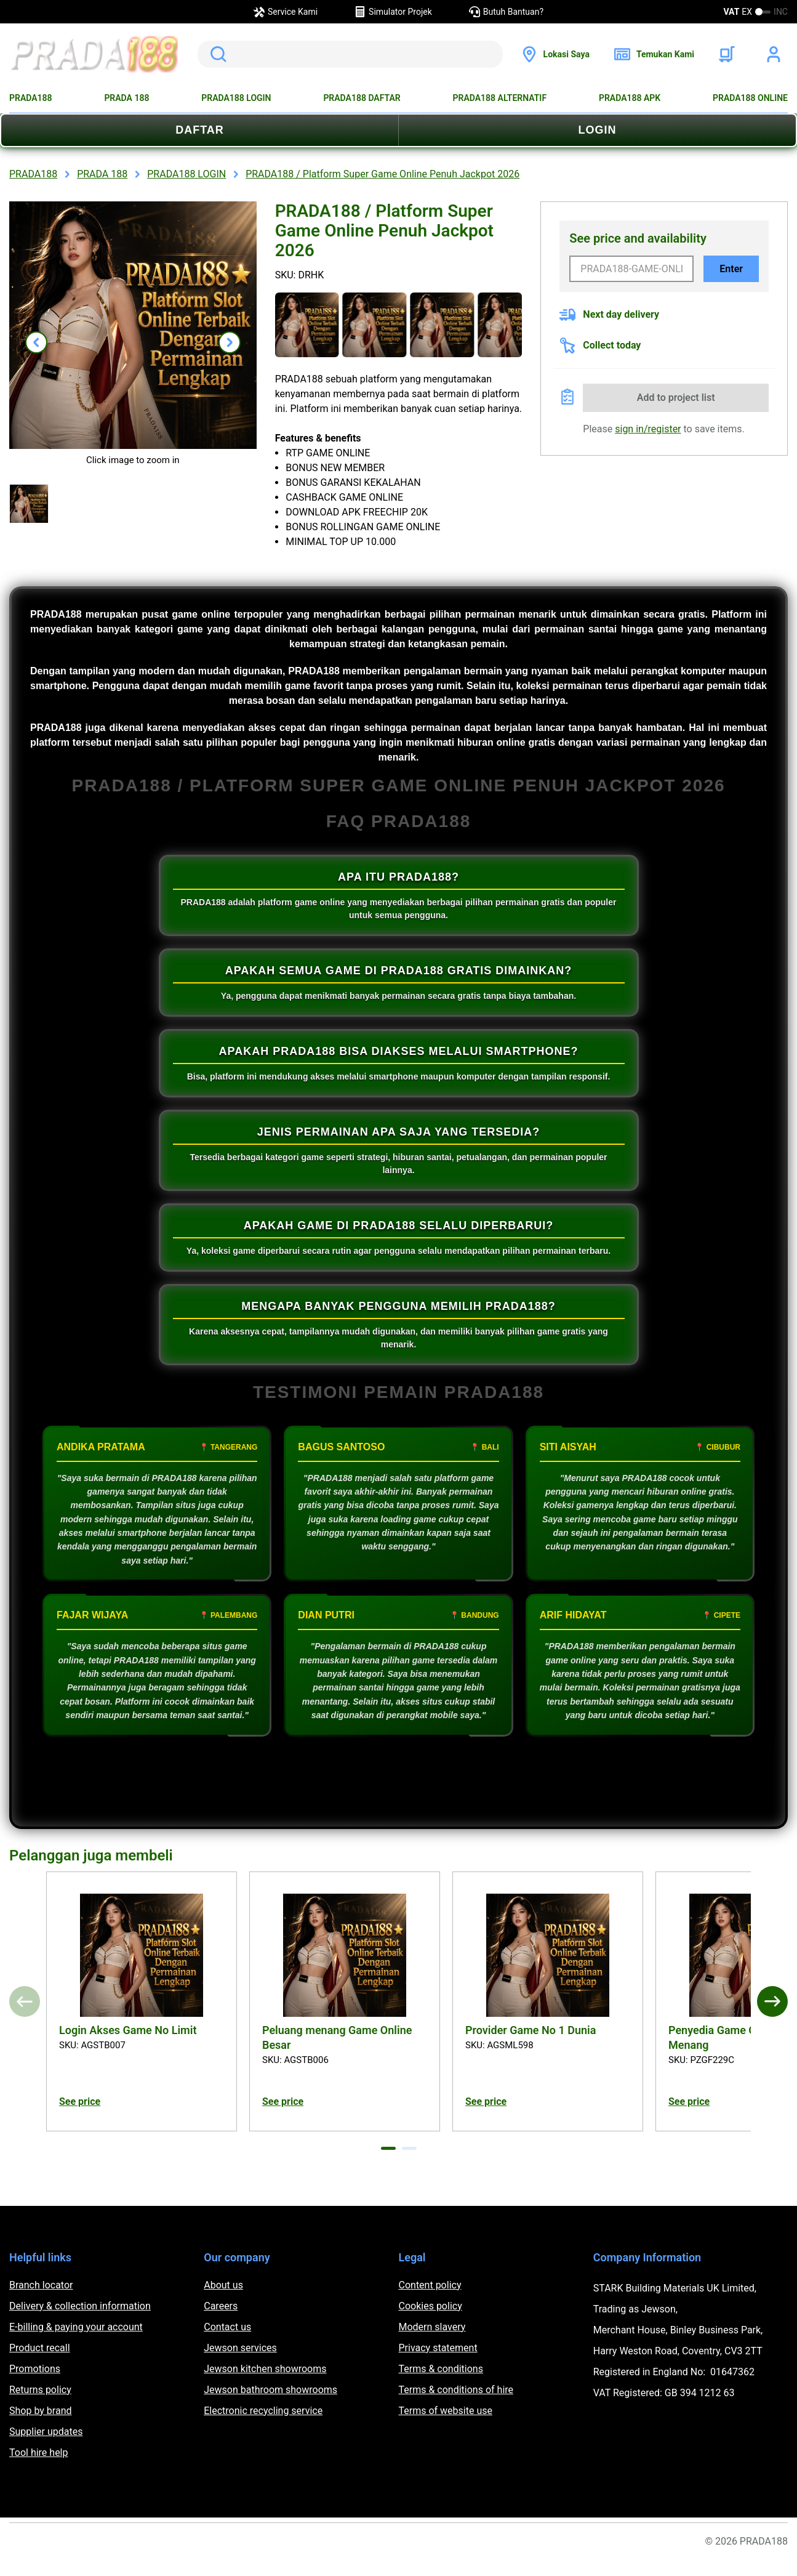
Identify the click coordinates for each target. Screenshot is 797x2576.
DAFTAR (199, 130)
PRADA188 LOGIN (236, 98)
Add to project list (676, 397)
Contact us (227, 2327)
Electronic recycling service (263, 2411)
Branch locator (41, 2285)
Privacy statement (438, 2348)
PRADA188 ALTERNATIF (500, 98)
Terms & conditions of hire (456, 2390)
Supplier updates (45, 2431)
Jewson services (240, 2348)
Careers (221, 2306)
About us (223, 2285)
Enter (731, 269)
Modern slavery (432, 2327)
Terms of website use (445, 2411)
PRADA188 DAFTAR (361, 98)
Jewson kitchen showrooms (265, 2369)
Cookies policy (430, 2306)
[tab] (388, 2148)
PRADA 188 (126, 98)
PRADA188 (30, 98)
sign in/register (648, 429)
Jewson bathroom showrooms (270, 2390)
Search (216, 54)
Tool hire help (38, 2452)
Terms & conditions (441, 2369)
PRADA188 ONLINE (750, 98)
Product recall (39, 2348)
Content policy (430, 2285)
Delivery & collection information (80, 2306)
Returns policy (40, 2390)
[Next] (772, 2001)
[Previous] (24, 2001)
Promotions (34, 2369)
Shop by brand (40, 2411)
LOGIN (598, 130)
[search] (350, 54)
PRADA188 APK (629, 98)
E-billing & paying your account (76, 2327)
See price (79, 2101)
